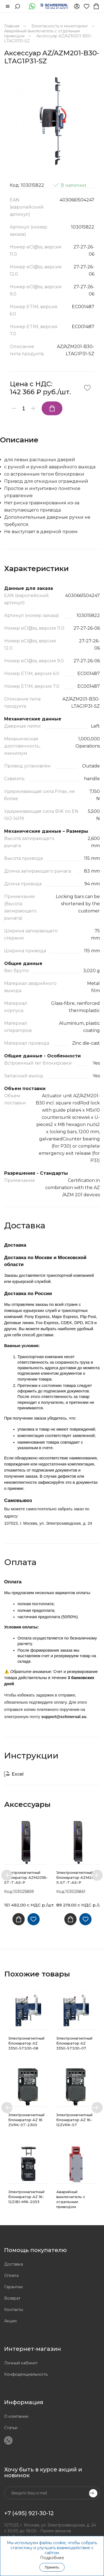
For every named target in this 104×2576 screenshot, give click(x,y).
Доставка (13, 2264)
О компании (16, 2416)
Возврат (12, 2298)
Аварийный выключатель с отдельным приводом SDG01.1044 (70, 2202)
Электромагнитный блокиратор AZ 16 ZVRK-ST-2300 (26, 2120)
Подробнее (52, 2557)
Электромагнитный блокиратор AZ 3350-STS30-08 (26, 2043)
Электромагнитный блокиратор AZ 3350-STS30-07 (74, 2043)
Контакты (13, 2309)
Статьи (10, 2427)
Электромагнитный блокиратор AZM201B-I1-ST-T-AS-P (78, 1877)
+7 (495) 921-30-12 (29, 2513)
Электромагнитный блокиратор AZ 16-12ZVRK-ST (74, 2120)
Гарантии (13, 2286)
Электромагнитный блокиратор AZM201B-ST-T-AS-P (26, 1877)
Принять (52, 2567)
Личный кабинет (21, 2362)
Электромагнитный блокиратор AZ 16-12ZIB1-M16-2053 (26, 2197)
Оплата (11, 2275)
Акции (10, 2320)
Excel (18, 1774)
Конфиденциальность (26, 2374)
